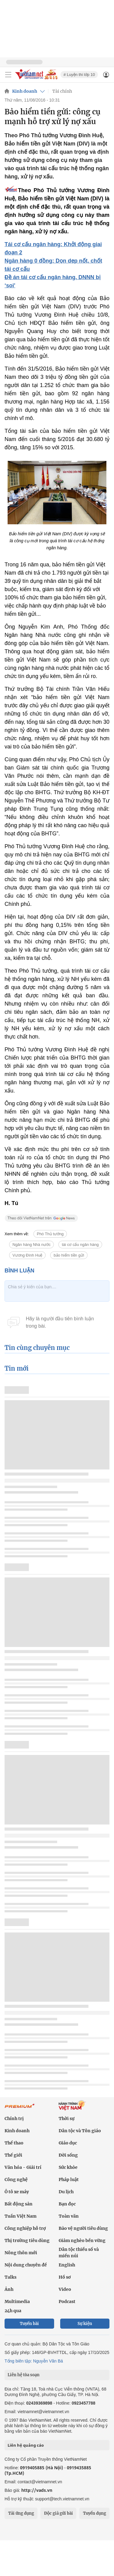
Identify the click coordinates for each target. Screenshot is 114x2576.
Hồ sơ (65, 2277)
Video (65, 2289)
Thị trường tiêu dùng (27, 2240)
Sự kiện (85, 2323)
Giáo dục (68, 2143)
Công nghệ (16, 2179)
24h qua (13, 2310)
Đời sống (68, 2155)
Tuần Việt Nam (20, 2216)
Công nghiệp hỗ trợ (25, 2228)
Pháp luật (69, 2179)
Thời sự (66, 2118)
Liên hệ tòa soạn (24, 2374)
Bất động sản (19, 2204)
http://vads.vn (36, 2490)
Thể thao (14, 2143)
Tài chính (62, 91)
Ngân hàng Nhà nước (31, 1244)
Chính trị (14, 2118)
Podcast (67, 2301)
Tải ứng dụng (21, 2513)
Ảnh (9, 2289)
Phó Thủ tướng (50, 1234)
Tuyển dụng (94, 2513)
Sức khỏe (68, 2167)
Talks (10, 2277)
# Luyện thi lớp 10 (79, 74)
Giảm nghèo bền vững (82, 2240)
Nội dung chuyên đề (26, 2265)
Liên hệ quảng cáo (26, 2445)
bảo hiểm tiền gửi (69, 1255)
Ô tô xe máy (17, 2191)
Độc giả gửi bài (58, 2513)
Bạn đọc (67, 2204)
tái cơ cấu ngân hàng (80, 1244)
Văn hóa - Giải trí (23, 2167)
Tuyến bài (29, 2323)
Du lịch (66, 2191)
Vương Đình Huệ (27, 1255)
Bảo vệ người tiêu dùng (83, 2228)
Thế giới (13, 2155)
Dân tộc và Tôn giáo (80, 2130)
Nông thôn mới (21, 2252)
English (67, 2265)
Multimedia (17, 2301)
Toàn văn (69, 2216)
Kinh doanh (24, 91)
